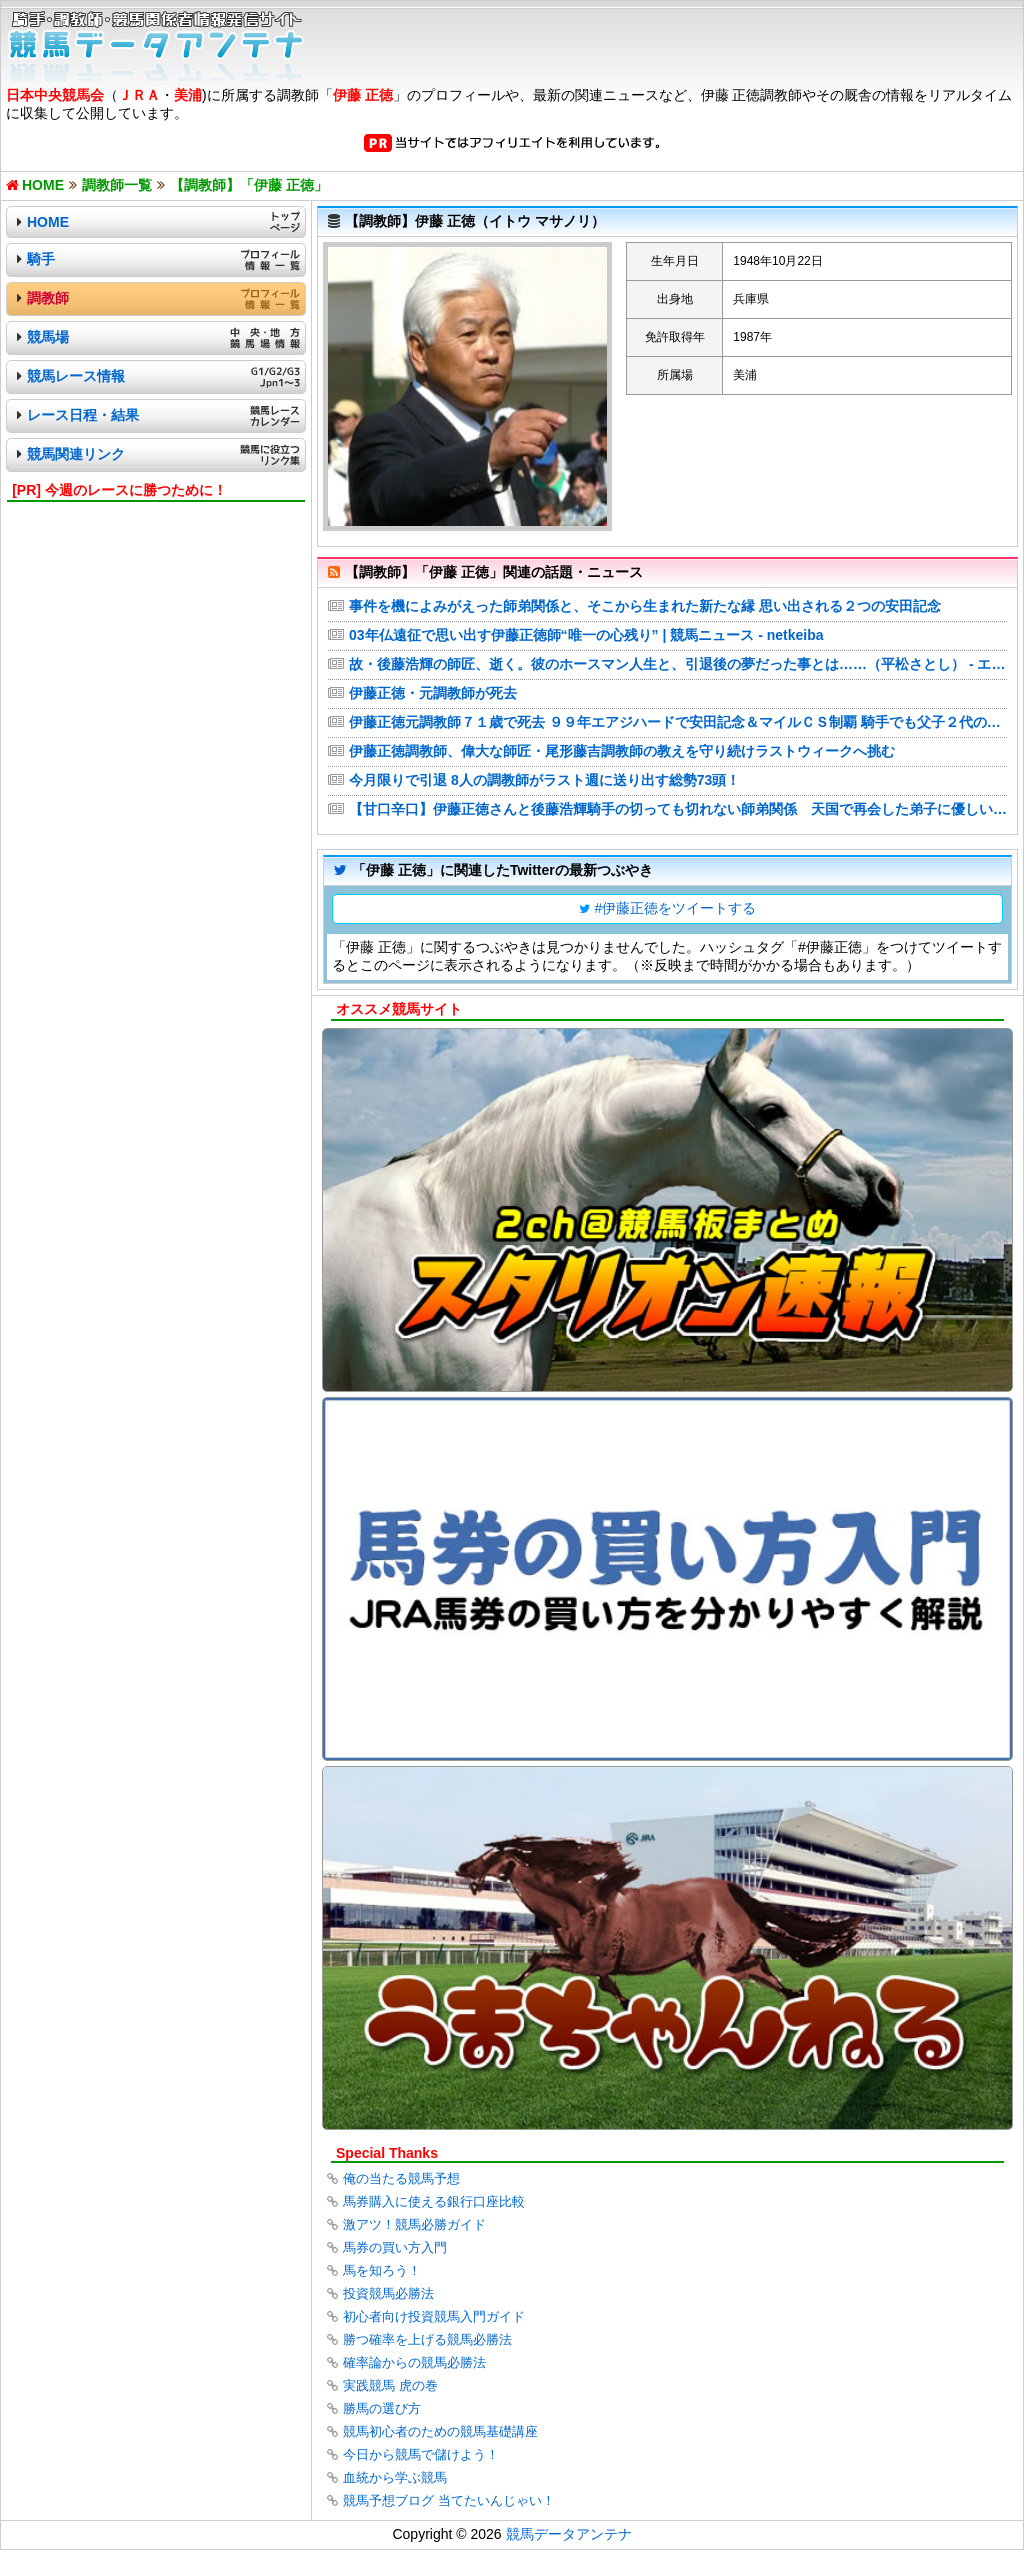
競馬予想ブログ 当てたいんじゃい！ (449, 2500)
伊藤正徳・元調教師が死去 (433, 693)
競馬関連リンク (76, 454)
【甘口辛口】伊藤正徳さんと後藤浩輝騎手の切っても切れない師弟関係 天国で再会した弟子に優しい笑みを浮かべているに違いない (678, 809)
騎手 (41, 259)
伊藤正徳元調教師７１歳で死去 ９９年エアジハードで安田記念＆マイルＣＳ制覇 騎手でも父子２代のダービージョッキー (678, 722)
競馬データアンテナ (569, 2534)
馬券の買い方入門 (395, 2247)
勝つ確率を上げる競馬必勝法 (427, 2339)
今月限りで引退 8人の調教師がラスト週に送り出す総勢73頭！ (544, 780)
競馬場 (48, 337)
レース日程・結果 (83, 415)
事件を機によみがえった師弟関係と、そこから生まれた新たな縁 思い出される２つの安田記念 (645, 606)
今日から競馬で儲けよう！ (421, 2454)
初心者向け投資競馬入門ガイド (434, 2316)
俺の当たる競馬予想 (401, 2178)
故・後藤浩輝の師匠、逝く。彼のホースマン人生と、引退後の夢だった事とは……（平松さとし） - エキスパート (678, 664)
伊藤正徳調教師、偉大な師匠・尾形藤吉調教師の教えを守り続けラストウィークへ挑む (622, 751)
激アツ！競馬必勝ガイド (414, 2224)
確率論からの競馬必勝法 (414, 2362)
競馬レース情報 (76, 376)
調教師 (48, 298)
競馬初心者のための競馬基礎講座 (440, 2431)
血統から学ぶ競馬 (395, 2477)
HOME (48, 222)
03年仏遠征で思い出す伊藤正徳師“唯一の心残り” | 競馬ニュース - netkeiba (586, 635)
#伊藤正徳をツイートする (676, 908)
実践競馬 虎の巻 (390, 2385)
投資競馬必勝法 (388, 2293)
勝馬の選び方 (382, 2408)
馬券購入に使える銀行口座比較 (434, 2201)
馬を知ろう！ (382, 2270)
